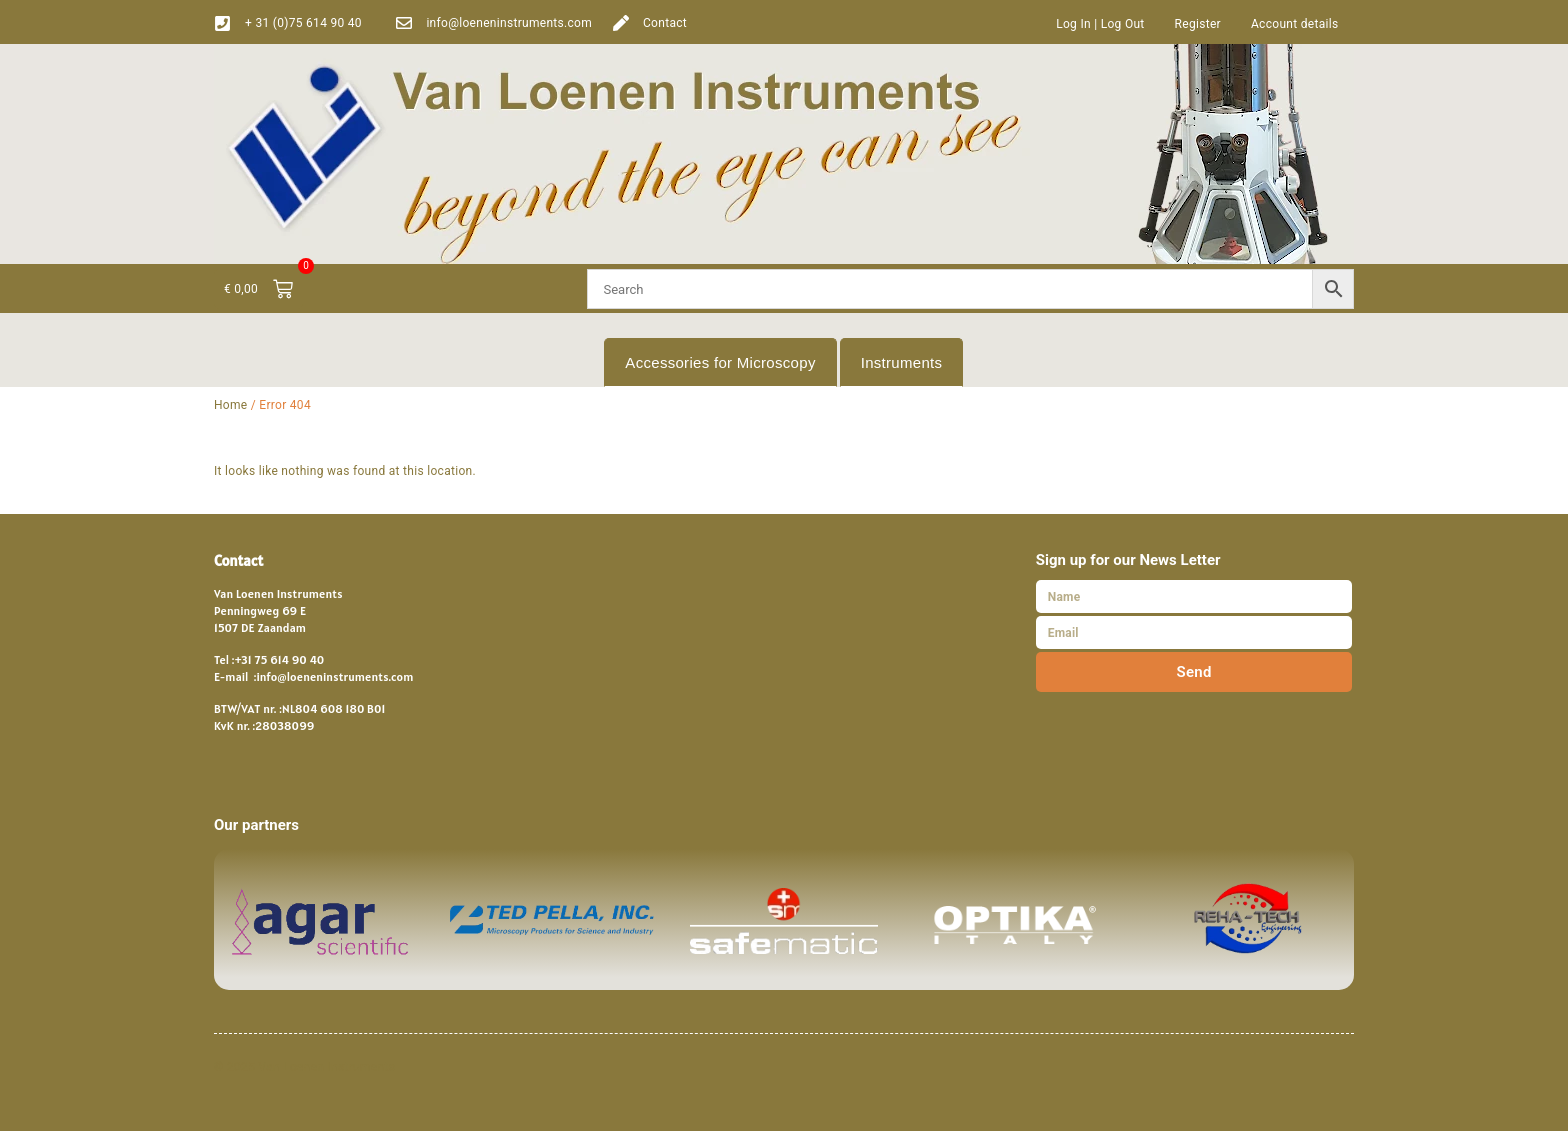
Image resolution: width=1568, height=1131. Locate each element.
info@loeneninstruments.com (509, 23)
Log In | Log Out (1100, 24)
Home (231, 405)
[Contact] (621, 23)
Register (1198, 24)
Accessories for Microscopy (720, 362)
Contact (665, 23)
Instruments (902, 362)
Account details (1295, 24)
